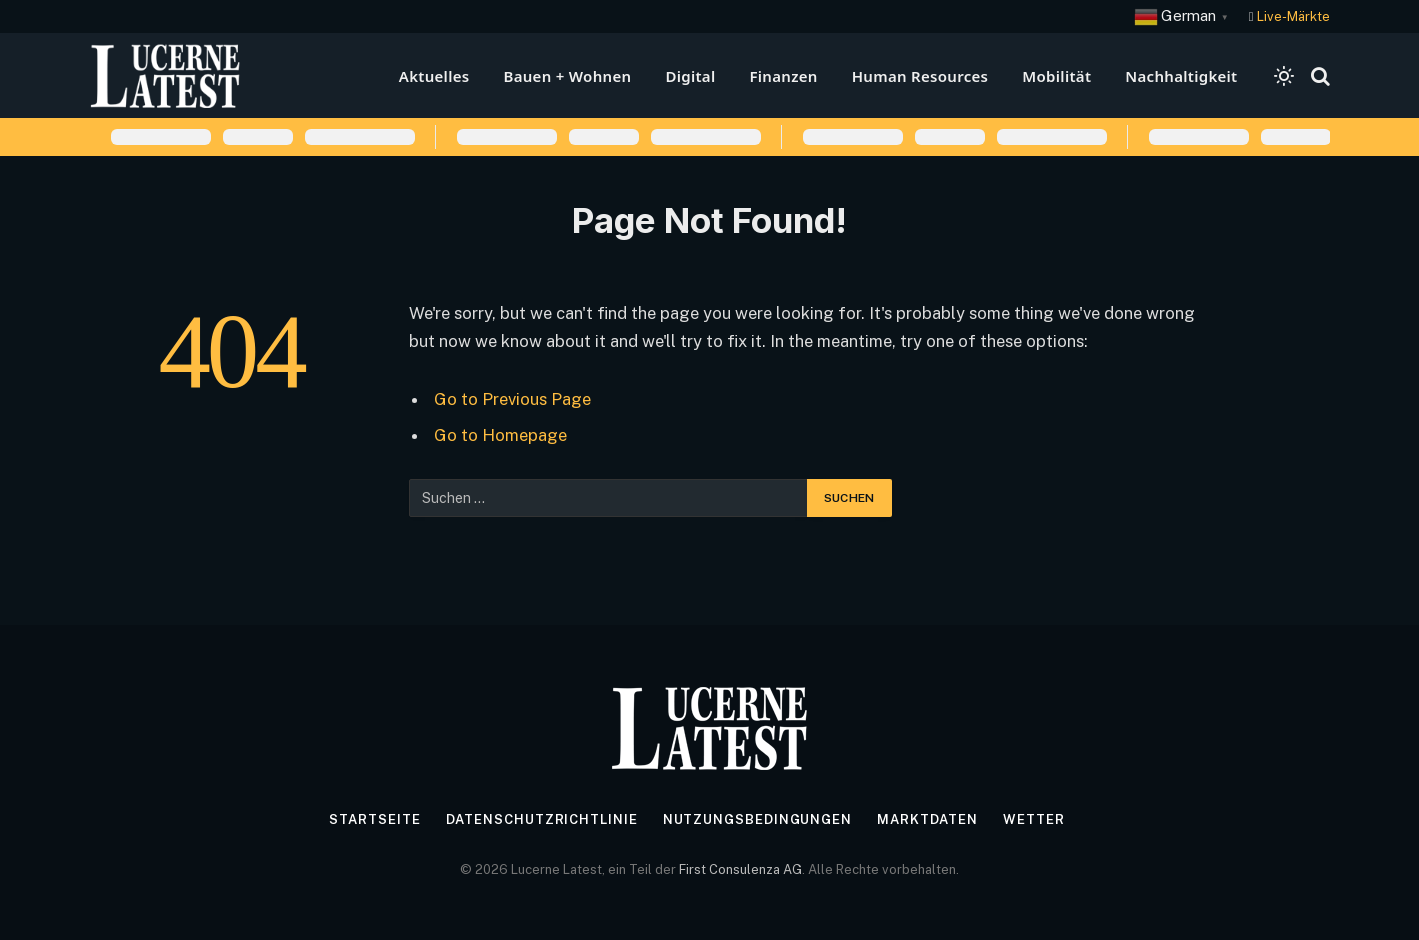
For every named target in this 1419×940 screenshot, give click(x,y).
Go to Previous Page (512, 399)
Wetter (1033, 819)
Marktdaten (927, 819)
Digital (690, 76)
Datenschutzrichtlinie (542, 819)
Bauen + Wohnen (567, 76)
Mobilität (1056, 76)
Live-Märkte (1293, 16)
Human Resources (920, 76)
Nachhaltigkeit (1181, 76)
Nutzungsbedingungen (757, 819)
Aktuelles (434, 76)
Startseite (374, 819)
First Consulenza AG (740, 869)
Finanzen (783, 76)
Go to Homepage (500, 435)
